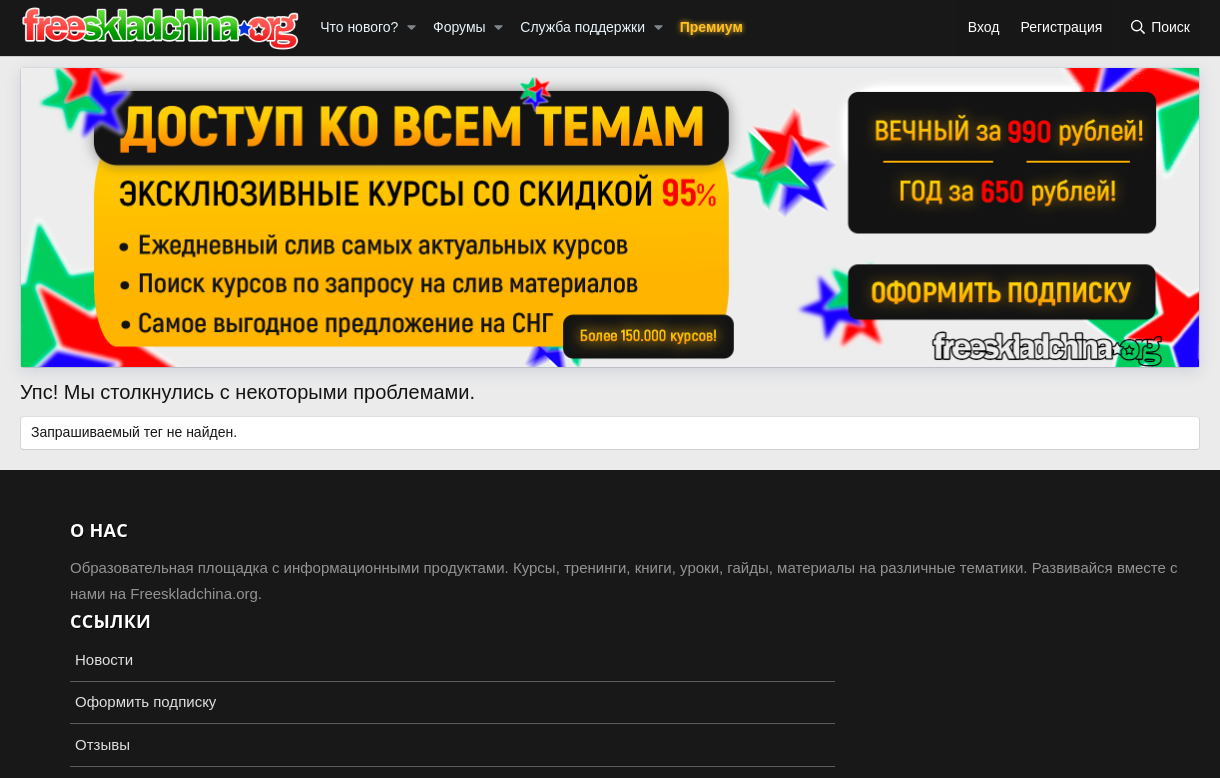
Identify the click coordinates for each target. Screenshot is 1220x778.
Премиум (711, 27)
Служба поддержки (582, 27)
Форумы (459, 27)
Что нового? (359, 27)
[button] (411, 28)
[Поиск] (1159, 28)
